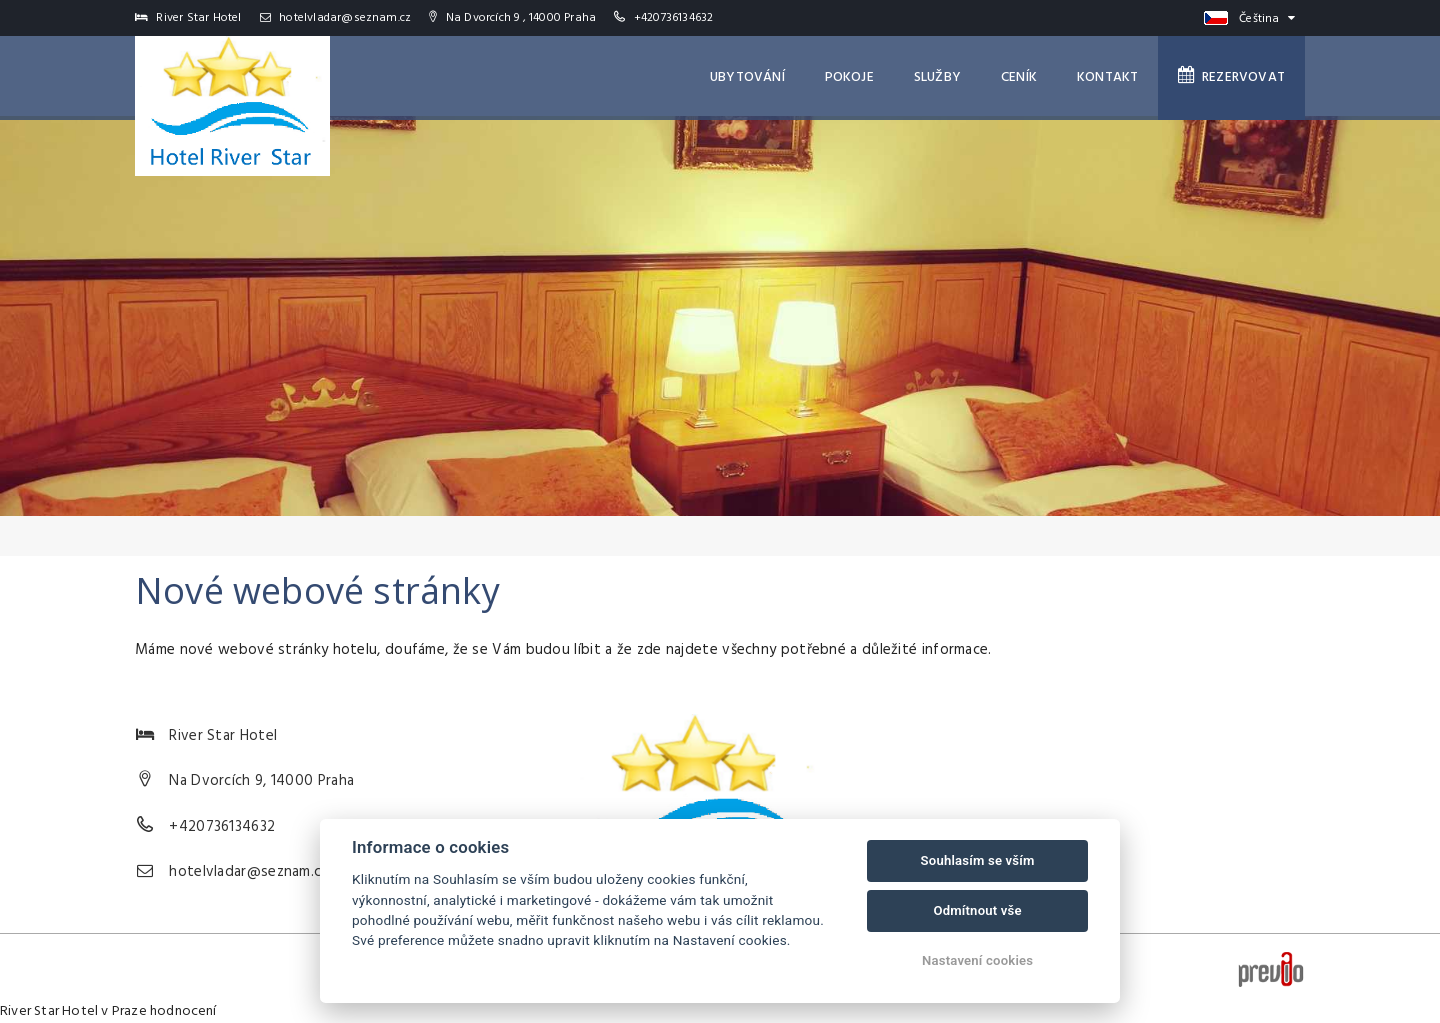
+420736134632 (674, 18)
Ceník (1019, 77)
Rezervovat (1231, 77)
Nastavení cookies (977, 960)
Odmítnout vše (977, 910)
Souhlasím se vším (978, 860)
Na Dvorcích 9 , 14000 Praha (512, 18)
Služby (937, 77)
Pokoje (849, 77)
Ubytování (747, 77)
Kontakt (1107, 77)
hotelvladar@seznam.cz (336, 18)
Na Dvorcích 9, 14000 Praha (261, 781)
